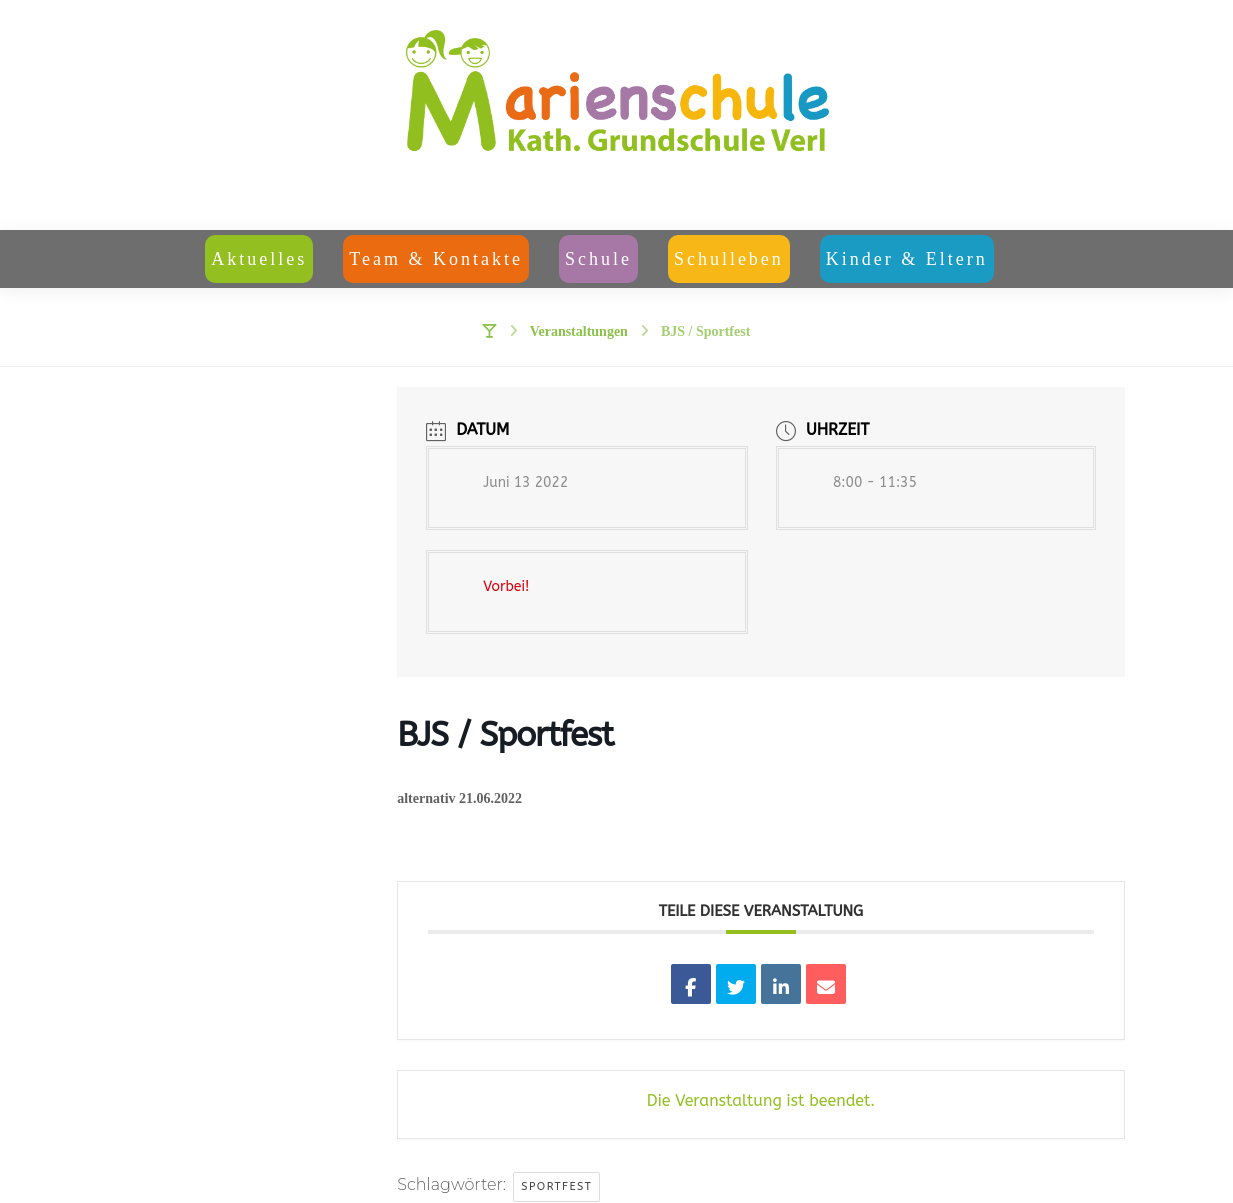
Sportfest (556, 1186)
